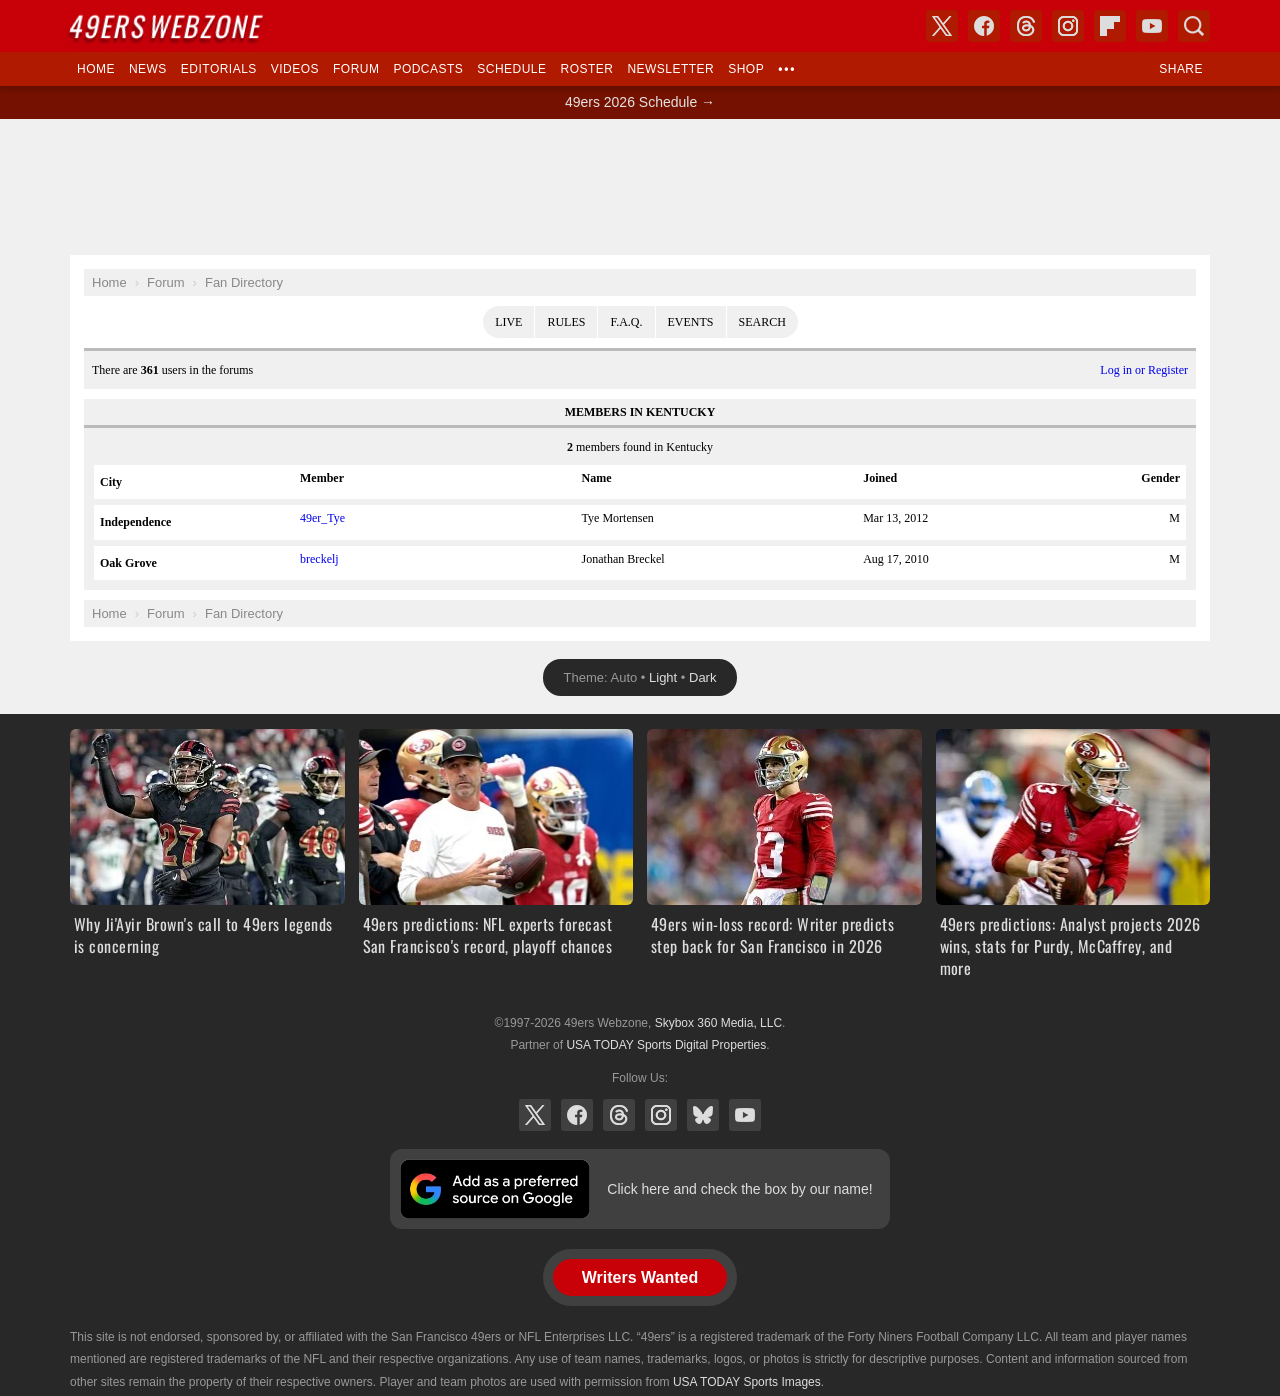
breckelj (319, 559)
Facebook (577, 1115)
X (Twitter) (535, 1115)
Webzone (167, 25)
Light (663, 677)
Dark (702, 677)
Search (762, 322)
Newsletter (670, 69)
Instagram (661, 1115)
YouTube (745, 1115)
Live (508, 322)
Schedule (511, 69)
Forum (356, 69)
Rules (566, 322)
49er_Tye (322, 518)
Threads (619, 1115)
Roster (586, 69)
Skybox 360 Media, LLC (718, 1023)
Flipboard (1110, 26)
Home (96, 69)
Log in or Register (1144, 370)
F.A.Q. (626, 322)
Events (691, 322)
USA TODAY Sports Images (747, 1382)
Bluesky (703, 1115)
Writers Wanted (640, 1277)
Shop (746, 69)
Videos (295, 69)
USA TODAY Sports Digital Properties (666, 1045)
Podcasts (428, 69)
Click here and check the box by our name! (739, 1189)
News (148, 69)
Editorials (219, 69)
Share (1181, 69)
